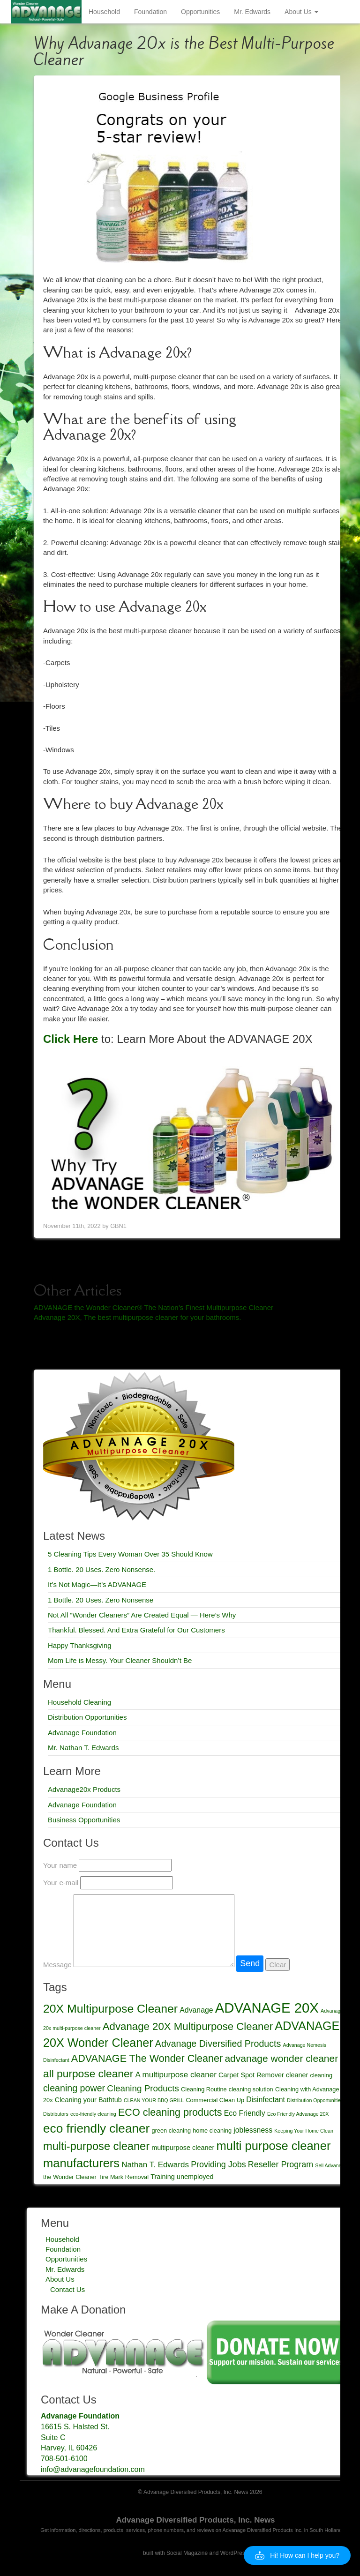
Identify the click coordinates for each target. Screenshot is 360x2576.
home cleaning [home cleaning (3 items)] (212, 2130)
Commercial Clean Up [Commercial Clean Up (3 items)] (215, 2100)
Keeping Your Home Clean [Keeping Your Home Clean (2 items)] (303, 2131)
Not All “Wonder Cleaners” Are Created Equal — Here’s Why (142, 1615)
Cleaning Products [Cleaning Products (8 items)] (143, 2088)
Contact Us (67, 2289)
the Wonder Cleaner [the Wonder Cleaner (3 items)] (70, 2176)
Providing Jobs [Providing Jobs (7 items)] (218, 2164)
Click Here (70, 1039)
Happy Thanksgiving (80, 1645)
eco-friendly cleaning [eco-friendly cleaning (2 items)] (93, 2114)
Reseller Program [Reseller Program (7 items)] (280, 2164)
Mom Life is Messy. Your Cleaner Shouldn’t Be (120, 1660)
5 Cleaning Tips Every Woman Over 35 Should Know (130, 1554)
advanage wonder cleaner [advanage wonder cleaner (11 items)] (281, 2058)
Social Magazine (187, 2553)
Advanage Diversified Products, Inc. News (195, 2520)
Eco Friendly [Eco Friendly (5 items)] (244, 2113)
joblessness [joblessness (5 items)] (252, 2130)
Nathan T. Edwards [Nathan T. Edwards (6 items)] (155, 2164)
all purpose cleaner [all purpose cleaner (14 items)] (88, 2073)
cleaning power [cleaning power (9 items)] (74, 2088)
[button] (297, 2555)
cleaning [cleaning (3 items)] (321, 2075)
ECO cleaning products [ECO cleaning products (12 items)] (170, 2112)
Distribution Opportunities (87, 1717)
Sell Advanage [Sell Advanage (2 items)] (331, 2165)
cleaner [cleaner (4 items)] (297, 2075)
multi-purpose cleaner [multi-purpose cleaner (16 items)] (96, 2146)
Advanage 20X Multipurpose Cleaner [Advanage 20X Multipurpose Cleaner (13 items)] (188, 2026)
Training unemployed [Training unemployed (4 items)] (181, 2176)
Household (104, 11)
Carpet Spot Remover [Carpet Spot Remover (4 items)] (251, 2075)
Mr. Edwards (252, 11)
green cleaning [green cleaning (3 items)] (171, 2130)
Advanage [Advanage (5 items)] (196, 2010)
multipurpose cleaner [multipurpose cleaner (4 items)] (182, 2147)
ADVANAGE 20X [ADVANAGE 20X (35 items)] (267, 2007)
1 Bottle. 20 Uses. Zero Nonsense (100, 1600)
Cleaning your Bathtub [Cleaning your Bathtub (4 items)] (88, 2100)
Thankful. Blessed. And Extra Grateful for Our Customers (136, 1630)
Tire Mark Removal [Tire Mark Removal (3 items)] (123, 2176)
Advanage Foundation (82, 1733)
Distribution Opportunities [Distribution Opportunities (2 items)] (315, 2100)
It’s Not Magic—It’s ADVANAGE (97, 1584)
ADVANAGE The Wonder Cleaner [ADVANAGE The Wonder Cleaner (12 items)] (147, 2058)
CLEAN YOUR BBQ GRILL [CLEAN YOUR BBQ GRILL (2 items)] (154, 2100)
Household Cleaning (79, 1702)
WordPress (234, 2553)
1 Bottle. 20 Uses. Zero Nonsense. (101, 1569)
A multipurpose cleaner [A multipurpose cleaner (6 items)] (175, 2074)
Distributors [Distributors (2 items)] (55, 2114)
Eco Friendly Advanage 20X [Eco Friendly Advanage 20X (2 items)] (298, 2114)
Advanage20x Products (84, 1789)
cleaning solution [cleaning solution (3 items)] (251, 2089)
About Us (301, 11)
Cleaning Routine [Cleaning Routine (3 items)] (204, 2089)
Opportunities (200, 11)
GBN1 (118, 1225)
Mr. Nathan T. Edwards (83, 1748)
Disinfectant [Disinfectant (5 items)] (265, 2100)
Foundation (150, 11)
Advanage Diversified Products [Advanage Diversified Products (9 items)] (218, 2043)
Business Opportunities (84, 1820)
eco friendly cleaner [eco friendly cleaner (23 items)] (96, 2128)
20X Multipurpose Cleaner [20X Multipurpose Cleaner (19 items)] (110, 2008)
